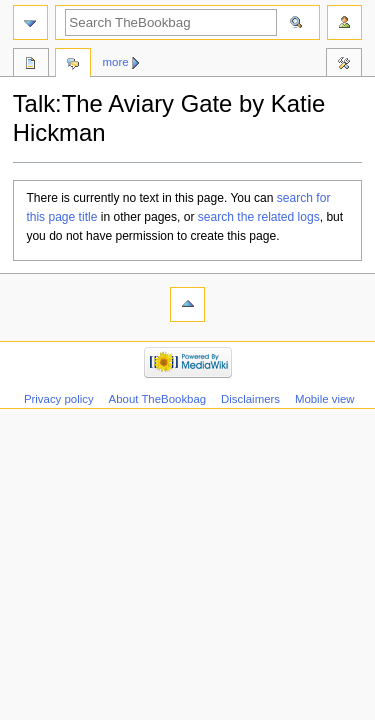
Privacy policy (59, 399)
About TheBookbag (158, 399)
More (116, 62)
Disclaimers (250, 399)
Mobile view (325, 399)
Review (31, 65)
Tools (344, 65)
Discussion (73, 65)
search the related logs (259, 217)
